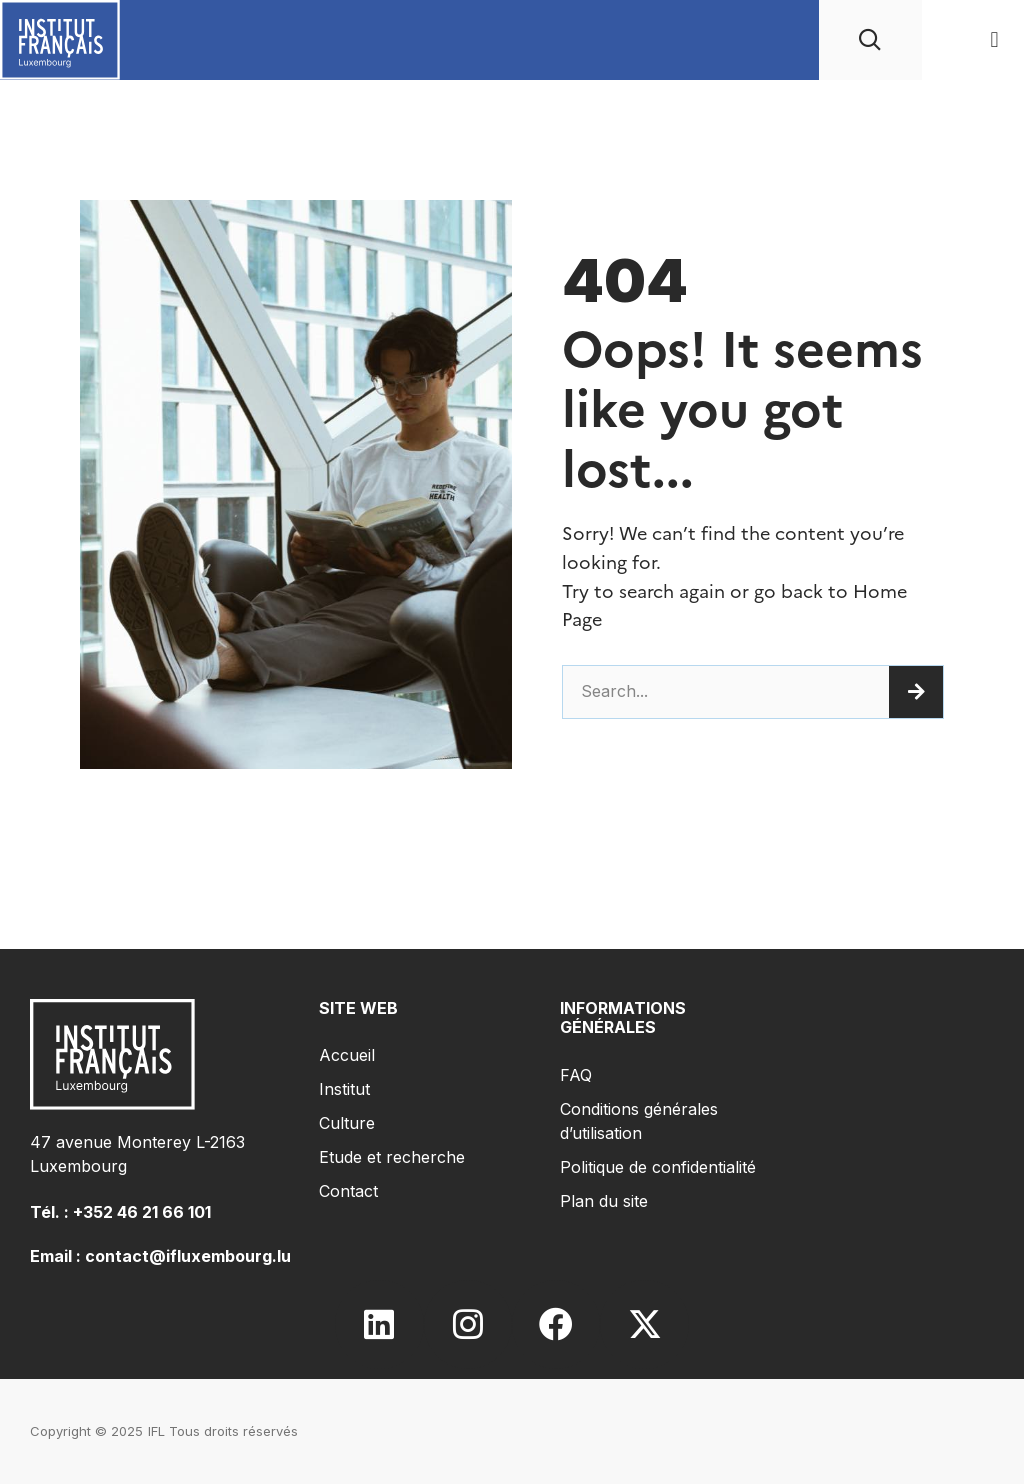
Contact (348, 1191)
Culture (347, 1123)
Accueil (347, 1055)
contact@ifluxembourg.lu (188, 1256)
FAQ (576, 1075)
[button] (994, 40)
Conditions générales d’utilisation (639, 1121)
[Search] (916, 692)
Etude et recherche (392, 1157)
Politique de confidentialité (658, 1167)
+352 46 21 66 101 (142, 1212)
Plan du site (604, 1201)
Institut (344, 1089)
